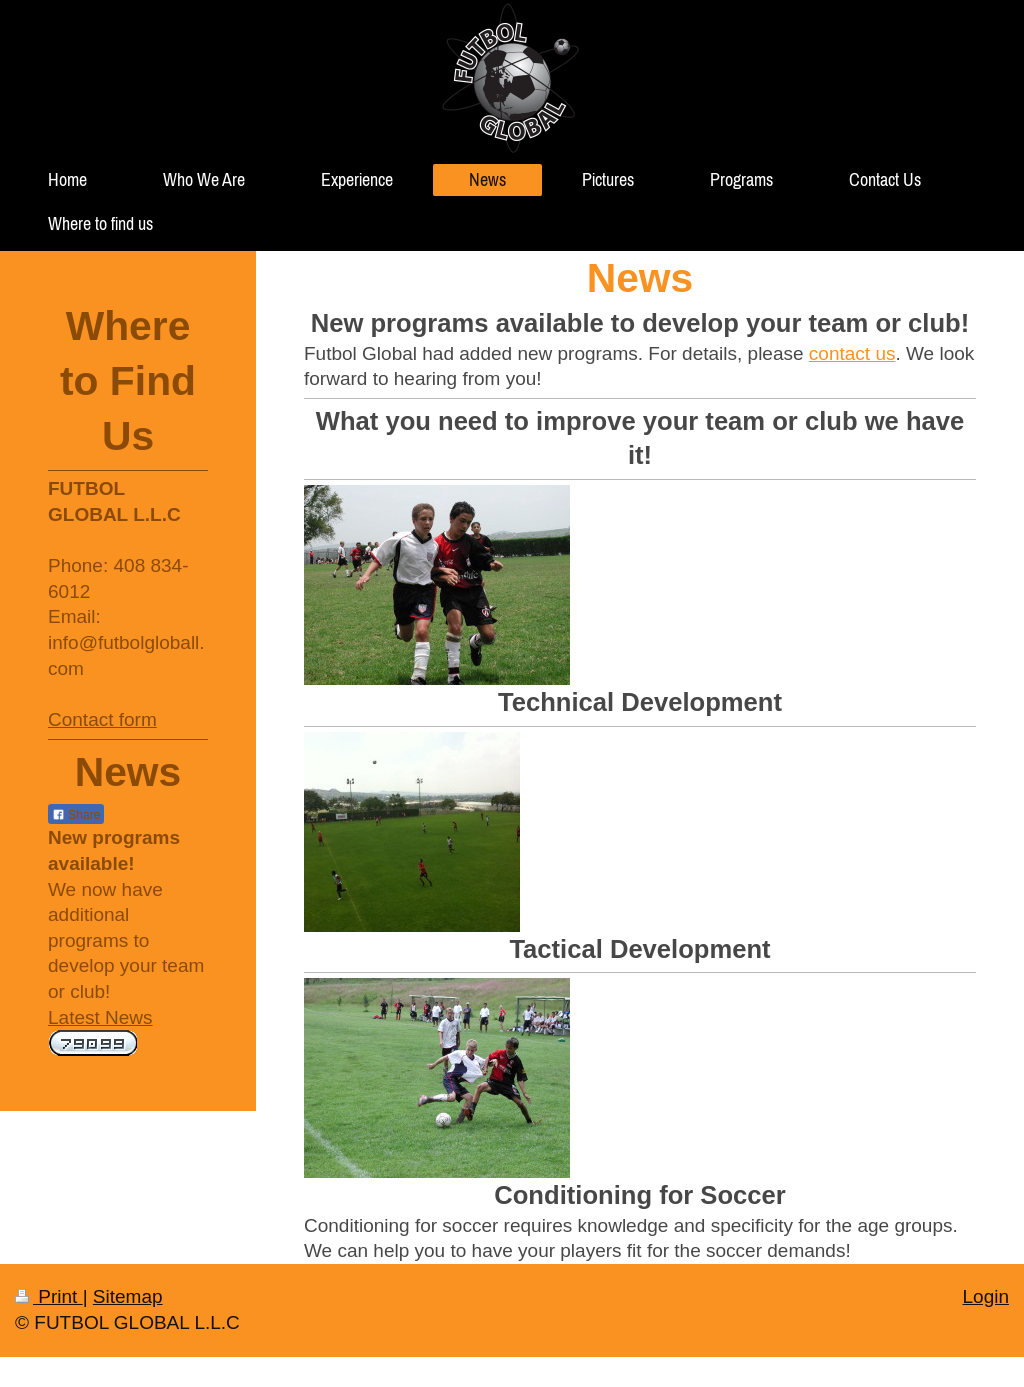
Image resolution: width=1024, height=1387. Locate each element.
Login (986, 1296)
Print (49, 1296)
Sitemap (128, 1296)
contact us (852, 353)
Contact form (102, 719)
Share (76, 815)
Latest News (100, 1017)
